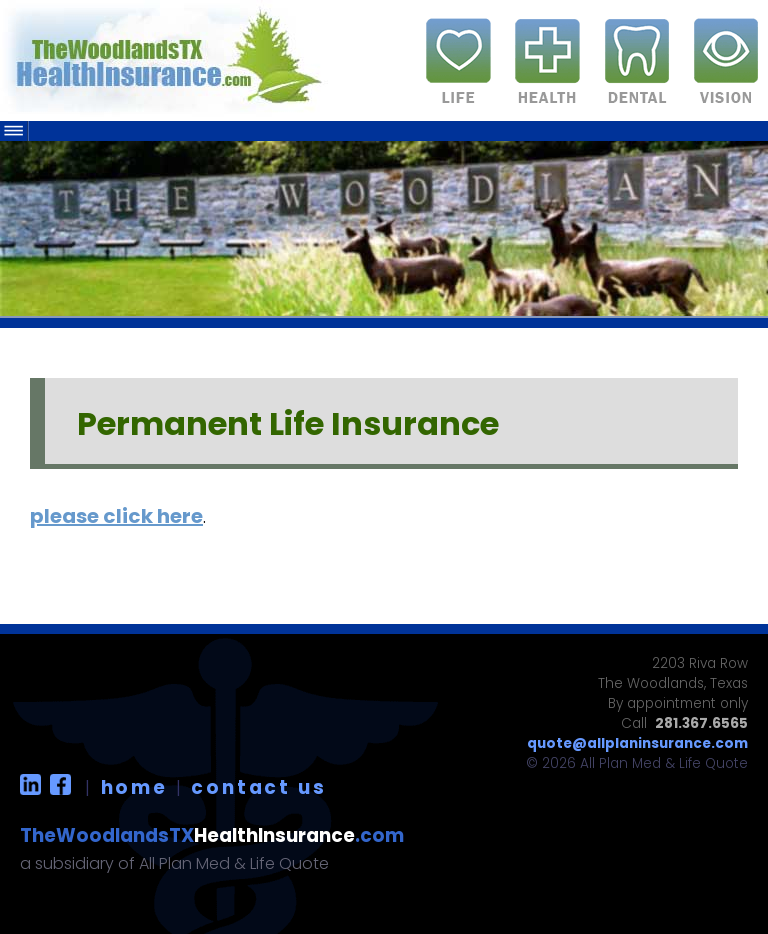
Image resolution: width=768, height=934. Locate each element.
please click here (116, 516)
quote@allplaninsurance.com (637, 743)
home (134, 787)
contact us (258, 787)
